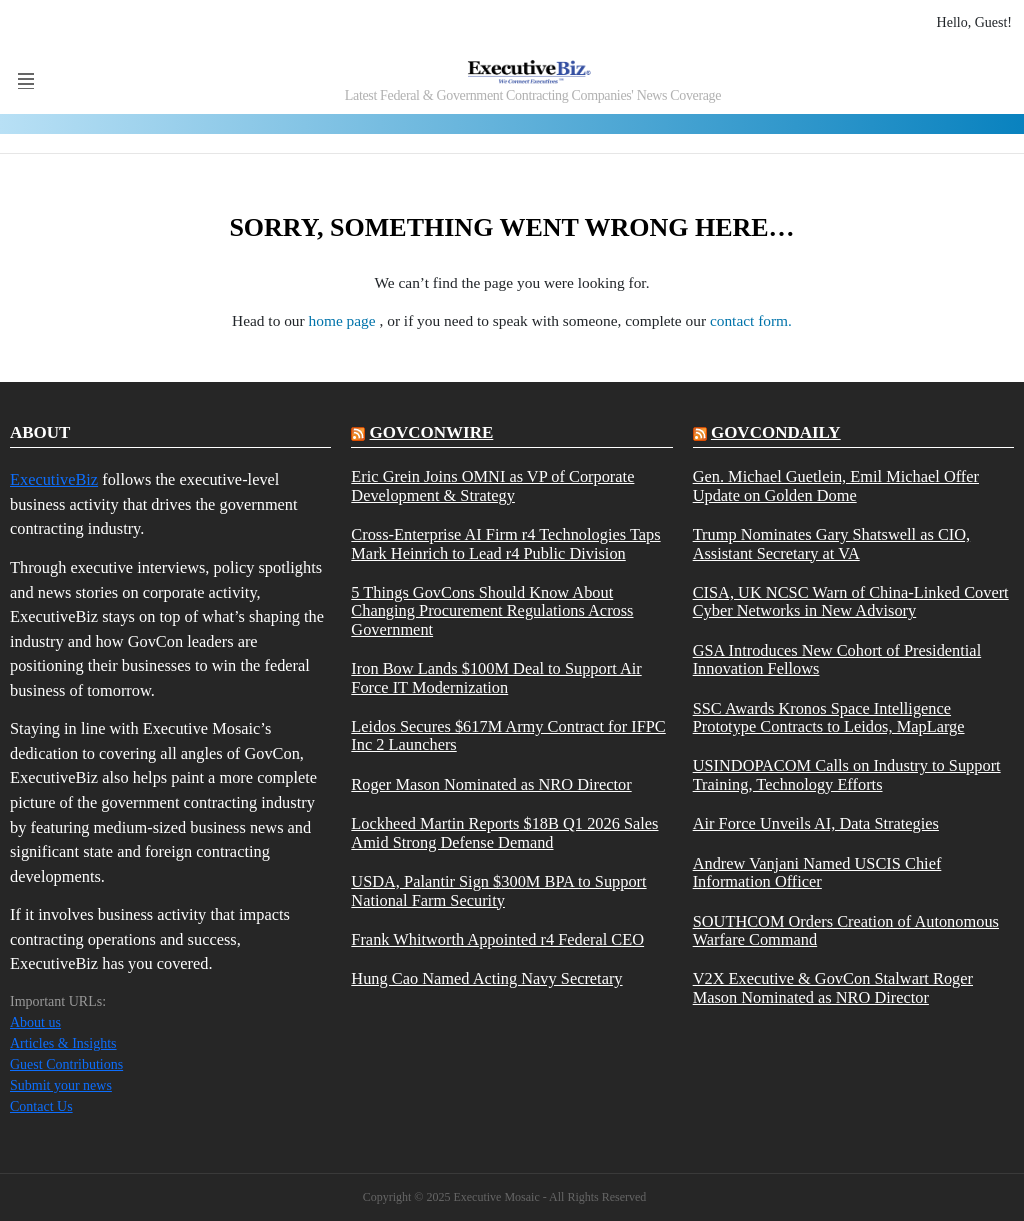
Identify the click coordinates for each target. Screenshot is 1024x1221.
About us (35, 1022)
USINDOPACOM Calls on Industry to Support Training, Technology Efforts (847, 775)
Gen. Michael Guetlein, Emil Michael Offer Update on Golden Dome (836, 486)
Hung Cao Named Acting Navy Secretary (486, 979)
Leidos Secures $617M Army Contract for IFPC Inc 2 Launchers (508, 736)
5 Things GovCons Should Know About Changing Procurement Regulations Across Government (492, 611)
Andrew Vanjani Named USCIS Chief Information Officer (817, 873)
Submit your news (61, 1085)
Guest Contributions (66, 1064)
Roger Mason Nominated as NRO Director (491, 785)
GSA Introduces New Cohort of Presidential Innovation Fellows (837, 660)
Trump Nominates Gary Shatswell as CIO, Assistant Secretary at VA (832, 544)
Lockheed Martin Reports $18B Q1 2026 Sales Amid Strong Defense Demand (504, 833)
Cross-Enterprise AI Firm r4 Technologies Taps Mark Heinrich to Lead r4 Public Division (505, 544)
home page (344, 320)
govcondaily (776, 432)
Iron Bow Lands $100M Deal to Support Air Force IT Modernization (496, 678)
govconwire (432, 432)
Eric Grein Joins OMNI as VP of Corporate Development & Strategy (492, 486)
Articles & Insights (63, 1043)
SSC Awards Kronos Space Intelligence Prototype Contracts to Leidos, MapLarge (829, 718)
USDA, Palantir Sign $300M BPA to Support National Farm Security (498, 891)
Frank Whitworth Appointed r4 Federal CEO (497, 940)
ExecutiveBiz (54, 479)
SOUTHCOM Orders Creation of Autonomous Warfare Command (846, 931)
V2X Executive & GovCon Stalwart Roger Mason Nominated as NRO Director (833, 988)
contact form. (751, 320)
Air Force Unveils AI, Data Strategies (816, 824)
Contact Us (41, 1106)
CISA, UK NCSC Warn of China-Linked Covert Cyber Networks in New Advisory (851, 602)
